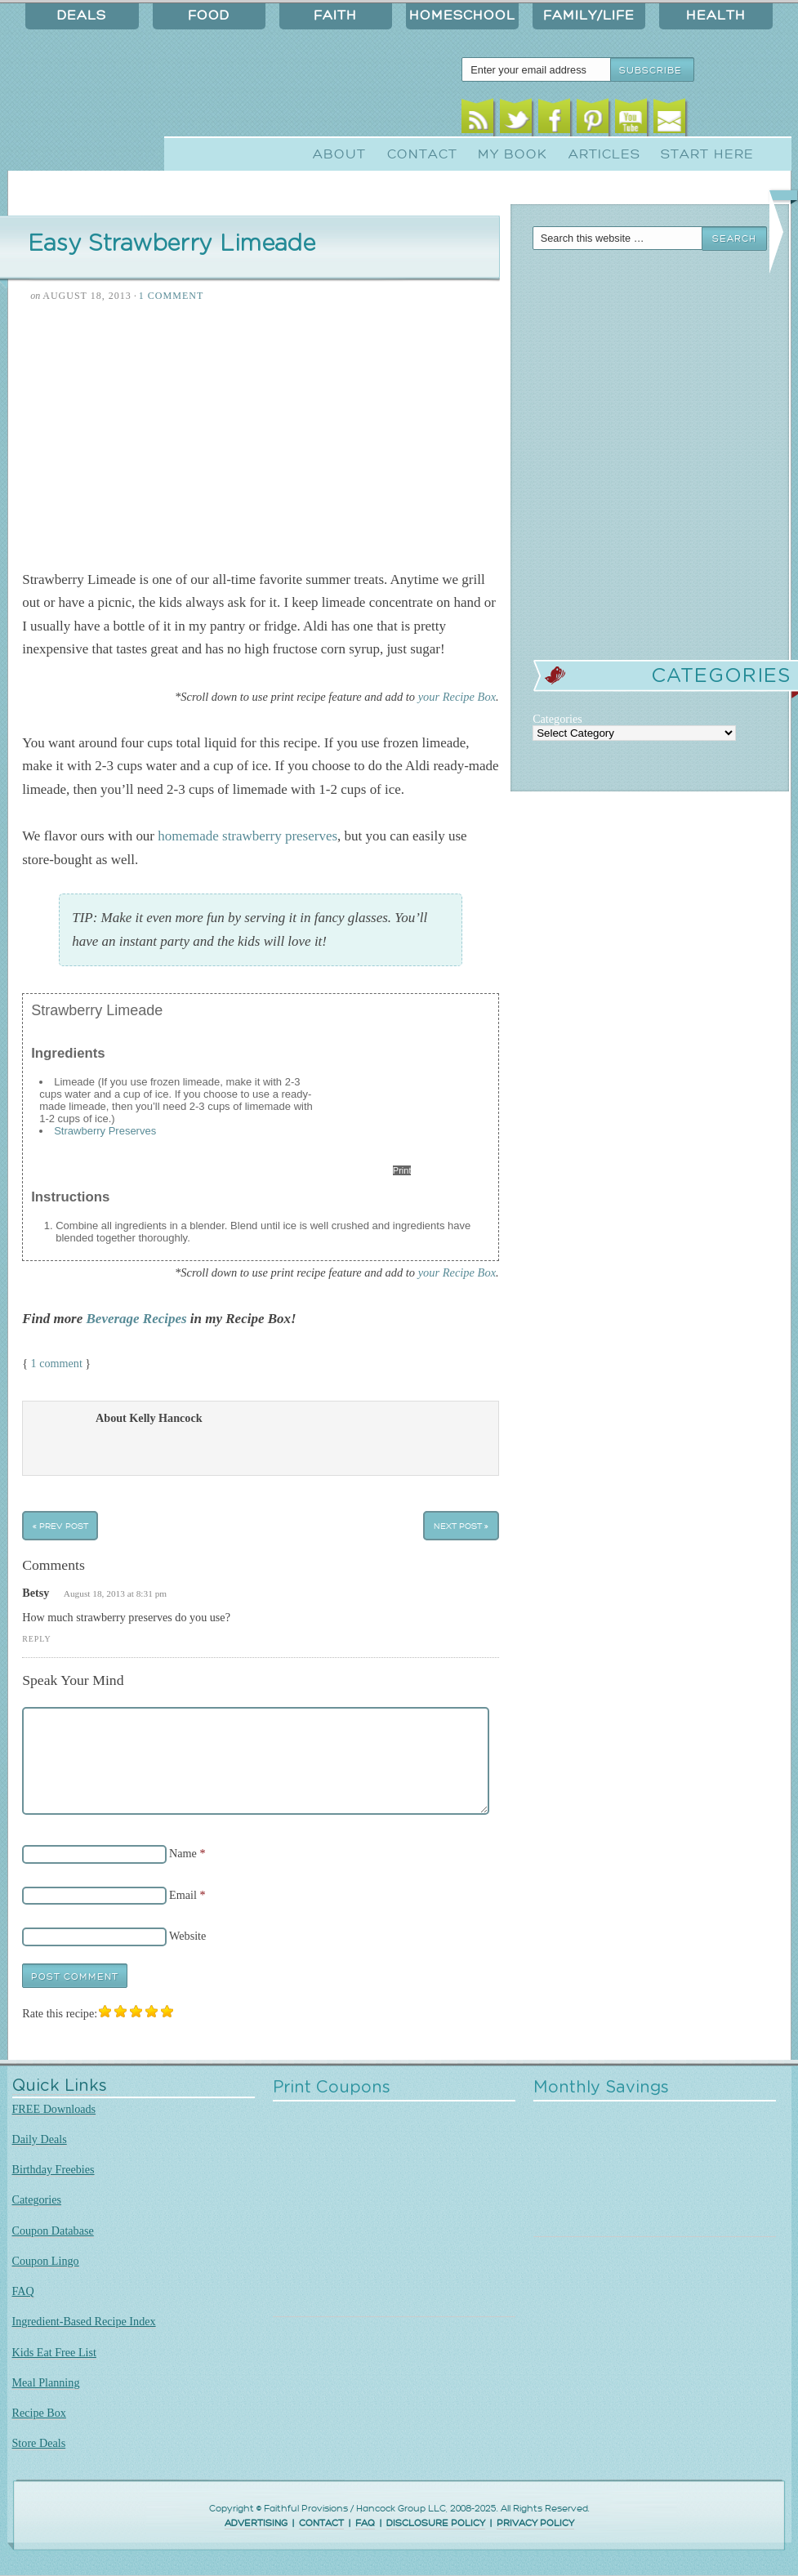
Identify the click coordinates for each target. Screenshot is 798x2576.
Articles (604, 154)
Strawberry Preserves (105, 1131)
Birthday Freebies (53, 2169)
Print (402, 1170)
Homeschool (462, 15)
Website (187, 1935)
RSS (477, 120)
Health (716, 15)
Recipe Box (39, 2412)
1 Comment (171, 295)
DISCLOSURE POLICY (435, 2523)
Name (183, 1853)
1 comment (56, 1363)
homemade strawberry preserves (247, 836)
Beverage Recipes (137, 1318)
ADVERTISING (256, 2523)
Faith (335, 15)
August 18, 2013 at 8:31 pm (115, 1593)
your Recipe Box (457, 696)
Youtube (631, 120)
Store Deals (39, 2442)
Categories (37, 2199)
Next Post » (461, 1526)
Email (669, 120)
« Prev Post (60, 1526)
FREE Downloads (54, 2108)
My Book (512, 154)
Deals (81, 15)
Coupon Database (53, 2230)
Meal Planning (46, 2382)
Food (209, 15)
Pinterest (593, 120)
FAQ (23, 2290)
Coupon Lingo (45, 2260)
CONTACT (321, 2523)
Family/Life (589, 15)
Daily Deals (39, 2139)
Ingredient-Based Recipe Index (84, 2321)
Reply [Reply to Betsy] (36, 1638)
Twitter (516, 120)
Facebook (554, 120)
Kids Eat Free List (54, 2352)
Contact (422, 154)
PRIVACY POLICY (535, 2523)
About (339, 154)
